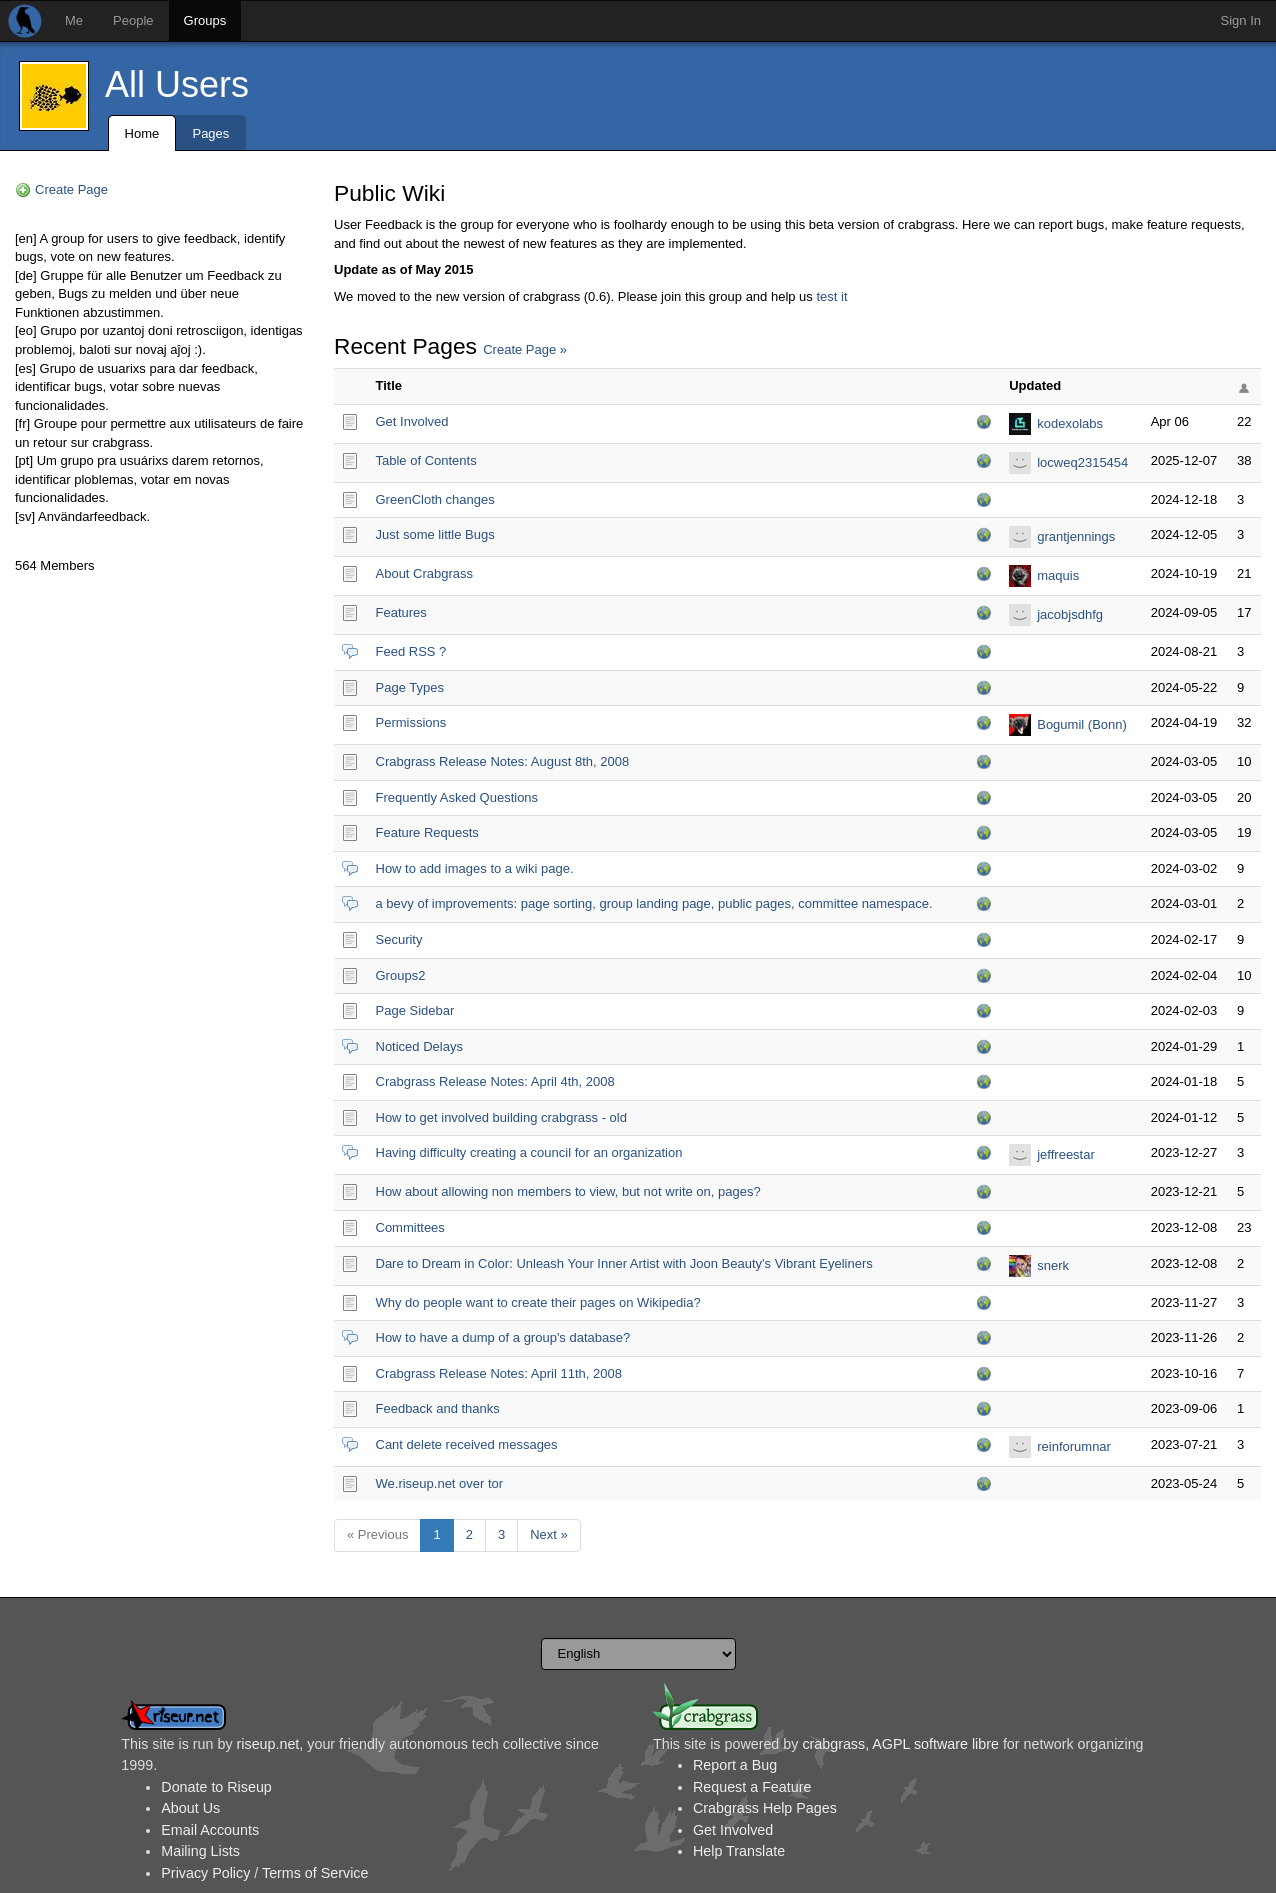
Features (401, 612)
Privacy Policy (205, 1873)
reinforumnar (1074, 1446)
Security (399, 939)
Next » (549, 1534)
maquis (1058, 575)
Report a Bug (735, 1765)
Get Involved (412, 421)
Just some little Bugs (435, 534)
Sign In (1241, 20)
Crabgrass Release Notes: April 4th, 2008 (495, 1081)
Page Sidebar (415, 1010)
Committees (410, 1227)
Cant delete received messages (467, 1444)
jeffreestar (1066, 1154)
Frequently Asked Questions (457, 797)
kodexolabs (1070, 423)
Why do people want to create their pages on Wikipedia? (538, 1302)
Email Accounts (210, 1830)
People (133, 20)
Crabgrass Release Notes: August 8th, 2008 (503, 761)
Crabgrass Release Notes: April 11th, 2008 (499, 1373)
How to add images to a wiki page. (475, 868)
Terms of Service (315, 1873)
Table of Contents (426, 460)
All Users (177, 84)
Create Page (71, 189)
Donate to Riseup (216, 1787)
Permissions (411, 722)
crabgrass (833, 1744)
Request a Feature (752, 1787)
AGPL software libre (935, 1744)
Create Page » (525, 349)
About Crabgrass (425, 573)
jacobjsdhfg (1070, 614)
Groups (205, 20)
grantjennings (1076, 536)
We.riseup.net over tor (440, 1483)
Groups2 (401, 975)
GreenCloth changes (435, 499)
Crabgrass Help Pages (765, 1808)
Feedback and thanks (438, 1408)
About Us (190, 1808)
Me (74, 20)
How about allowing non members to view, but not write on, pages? (568, 1191)
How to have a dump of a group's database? (503, 1337)
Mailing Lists (200, 1851)
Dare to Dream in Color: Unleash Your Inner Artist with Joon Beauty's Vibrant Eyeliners (624, 1263)
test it (831, 296)
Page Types (410, 687)
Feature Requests (427, 832)
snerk (1053, 1265)
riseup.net (268, 1744)
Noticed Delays (419, 1046)
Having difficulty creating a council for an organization (529, 1152)
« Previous (377, 1534)
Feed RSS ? (411, 651)
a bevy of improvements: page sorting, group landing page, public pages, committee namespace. (654, 903)
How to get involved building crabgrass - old (501, 1117)
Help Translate (739, 1851)
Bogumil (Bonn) (1082, 724)
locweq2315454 (1082, 462)
